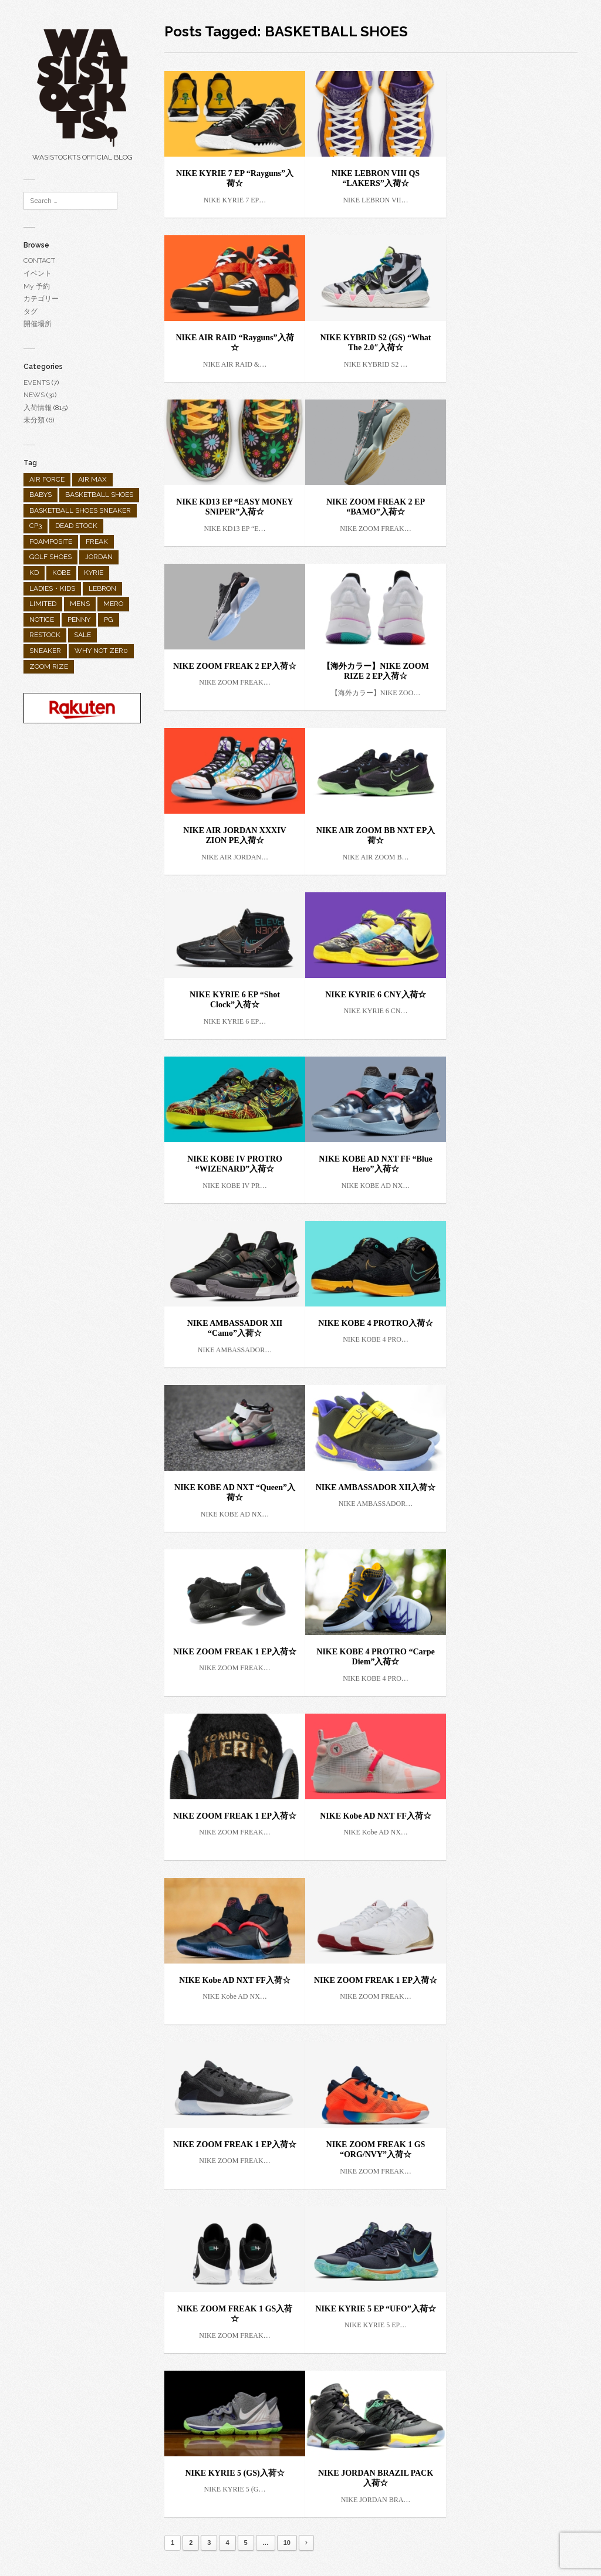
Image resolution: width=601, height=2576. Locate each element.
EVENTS (36, 382)
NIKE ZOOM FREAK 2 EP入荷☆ (234, 666)
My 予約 (36, 286)
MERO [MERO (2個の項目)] (113, 604)
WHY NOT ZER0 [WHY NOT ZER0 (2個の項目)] (101, 650)
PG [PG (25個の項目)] (108, 619)
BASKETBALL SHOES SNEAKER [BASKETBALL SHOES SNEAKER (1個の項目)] (80, 510)
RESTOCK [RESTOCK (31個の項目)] (44, 635)
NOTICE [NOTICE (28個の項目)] (41, 619)
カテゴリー (41, 299)
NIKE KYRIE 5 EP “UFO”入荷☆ (375, 2308)
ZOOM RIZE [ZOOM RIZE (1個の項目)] (48, 666)
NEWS (34, 395)
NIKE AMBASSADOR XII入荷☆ (376, 1487)
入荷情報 (37, 408)
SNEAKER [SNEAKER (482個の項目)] (45, 650)
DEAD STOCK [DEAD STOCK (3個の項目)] (76, 526)
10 (287, 2542)
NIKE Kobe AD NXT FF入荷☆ (375, 1816)
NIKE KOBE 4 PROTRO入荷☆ (375, 1323)
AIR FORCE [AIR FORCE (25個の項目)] (47, 479)
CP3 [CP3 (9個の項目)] (35, 526)
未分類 (34, 420)
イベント (37, 273)
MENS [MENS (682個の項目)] (80, 604)
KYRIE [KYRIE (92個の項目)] (93, 572)
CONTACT (39, 260)
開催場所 (37, 324)
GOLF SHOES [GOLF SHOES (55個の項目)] (50, 557)
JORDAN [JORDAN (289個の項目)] (99, 557)
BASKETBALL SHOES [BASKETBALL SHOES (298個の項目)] (99, 494)
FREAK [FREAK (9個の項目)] (97, 541)
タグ (30, 311)
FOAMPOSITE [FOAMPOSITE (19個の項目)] (50, 541)
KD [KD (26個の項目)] (34, 572)
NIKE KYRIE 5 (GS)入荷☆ (234, 2473)
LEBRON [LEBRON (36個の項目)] (102, 588)
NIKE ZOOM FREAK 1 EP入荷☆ (234, 1651)
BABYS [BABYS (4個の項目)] (40, 494)
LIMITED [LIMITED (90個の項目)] (42, 604)
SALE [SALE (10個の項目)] (82, 635)
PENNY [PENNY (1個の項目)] (78, 619)
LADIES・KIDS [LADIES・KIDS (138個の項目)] (52, 588)
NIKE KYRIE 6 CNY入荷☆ (375, 994)
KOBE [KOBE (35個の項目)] (61, 572)
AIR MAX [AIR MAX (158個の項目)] (92, 479)
